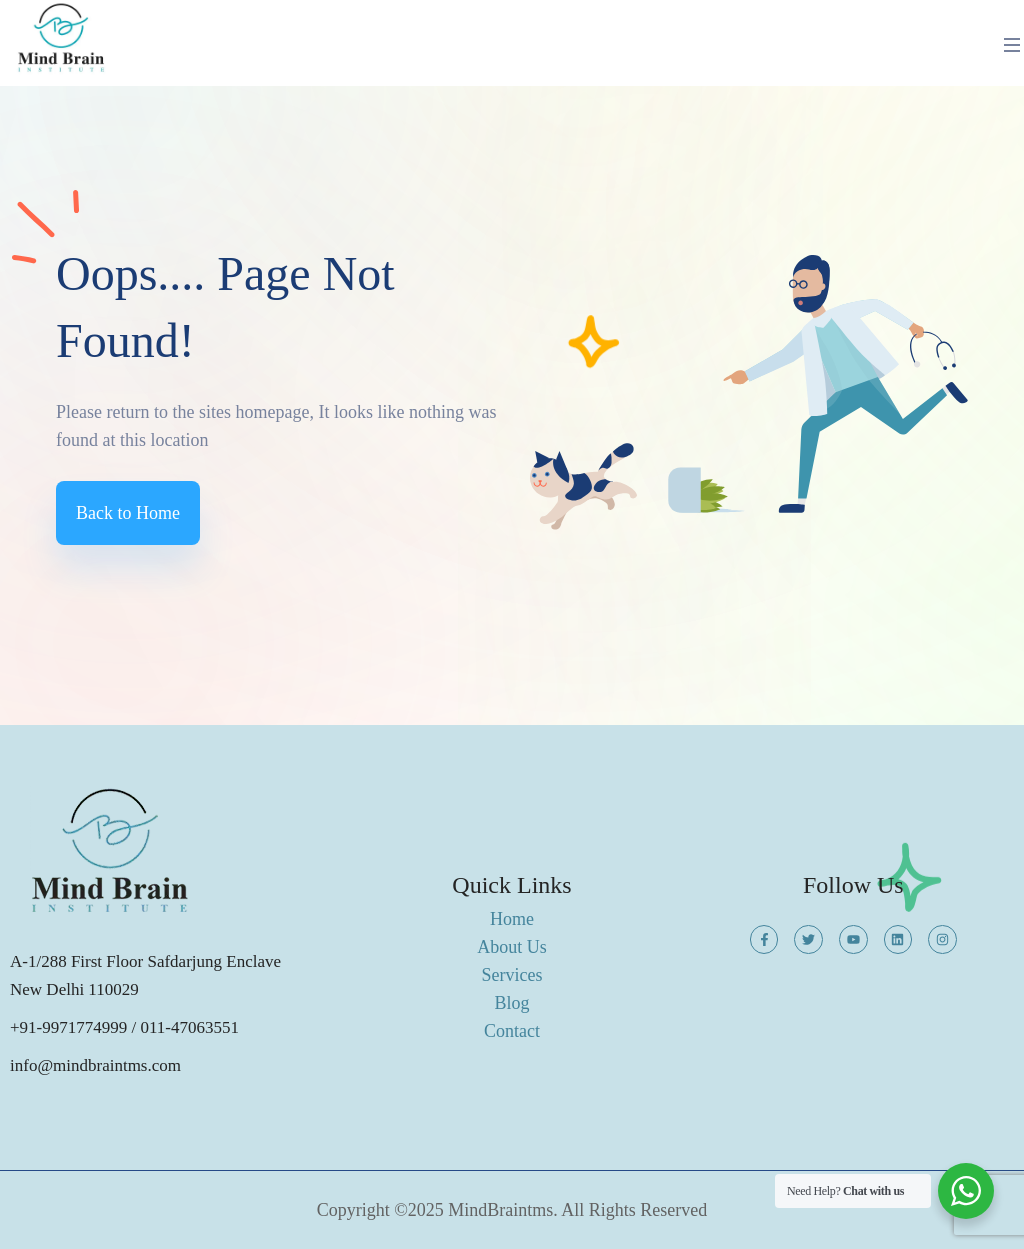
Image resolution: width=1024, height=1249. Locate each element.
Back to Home (128, 513)
